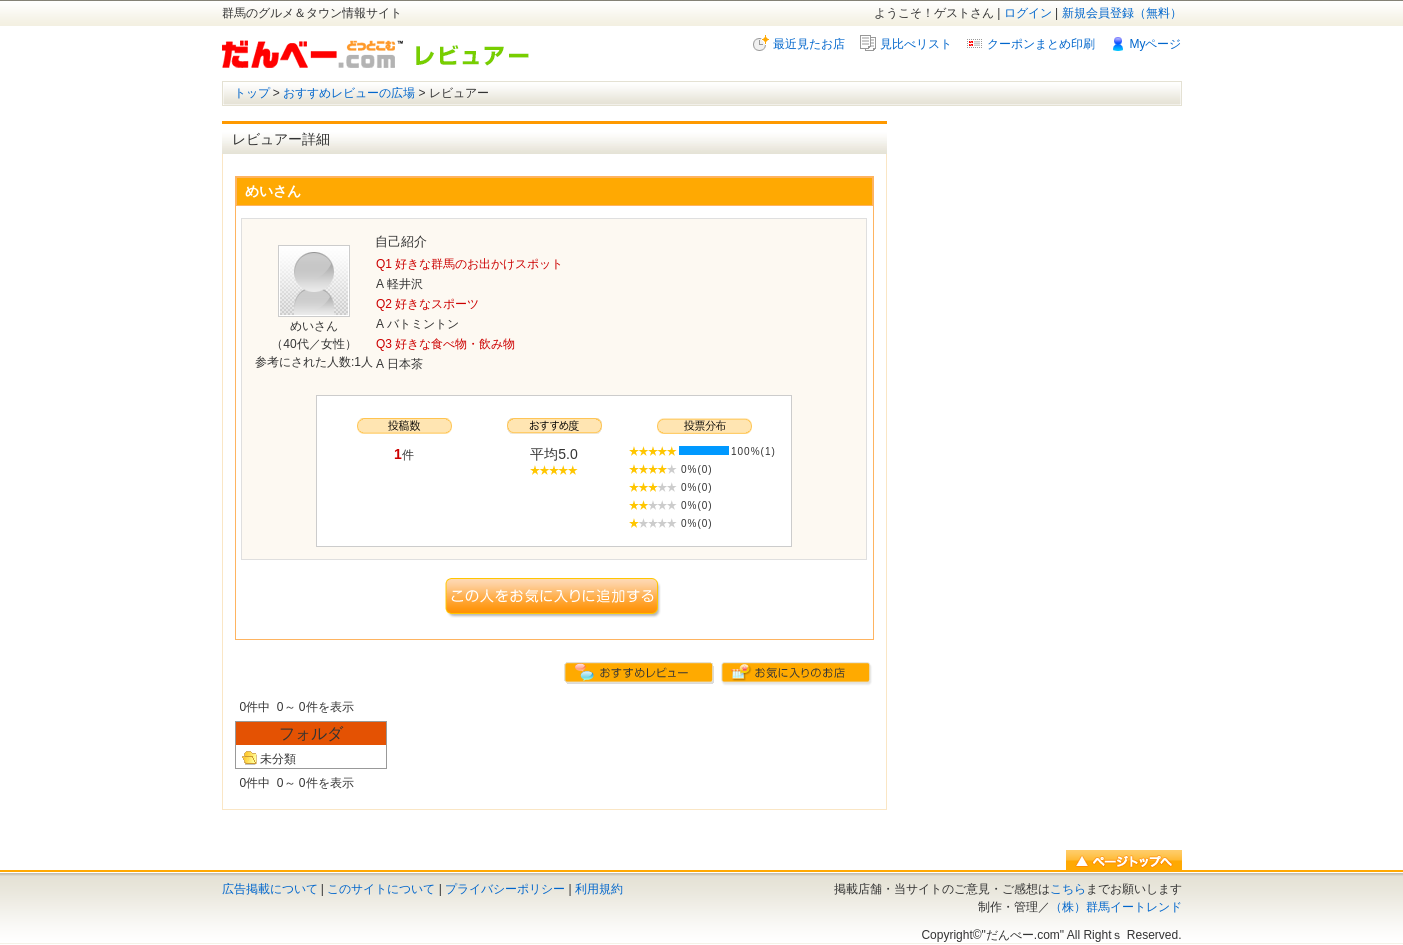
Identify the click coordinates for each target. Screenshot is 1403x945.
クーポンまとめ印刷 (1041, 44)
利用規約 (599, 889)
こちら (1068, 889)
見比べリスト (916, 44)
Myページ (1156, 44)
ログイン (1028, 13)
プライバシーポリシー (505, 889)
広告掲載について (270, 889)
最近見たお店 (809, 44)
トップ (252, 93)
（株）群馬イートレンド (1116, 907)
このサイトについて (381, 889)
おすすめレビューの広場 (349, 93)
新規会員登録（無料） (1122, 13)
